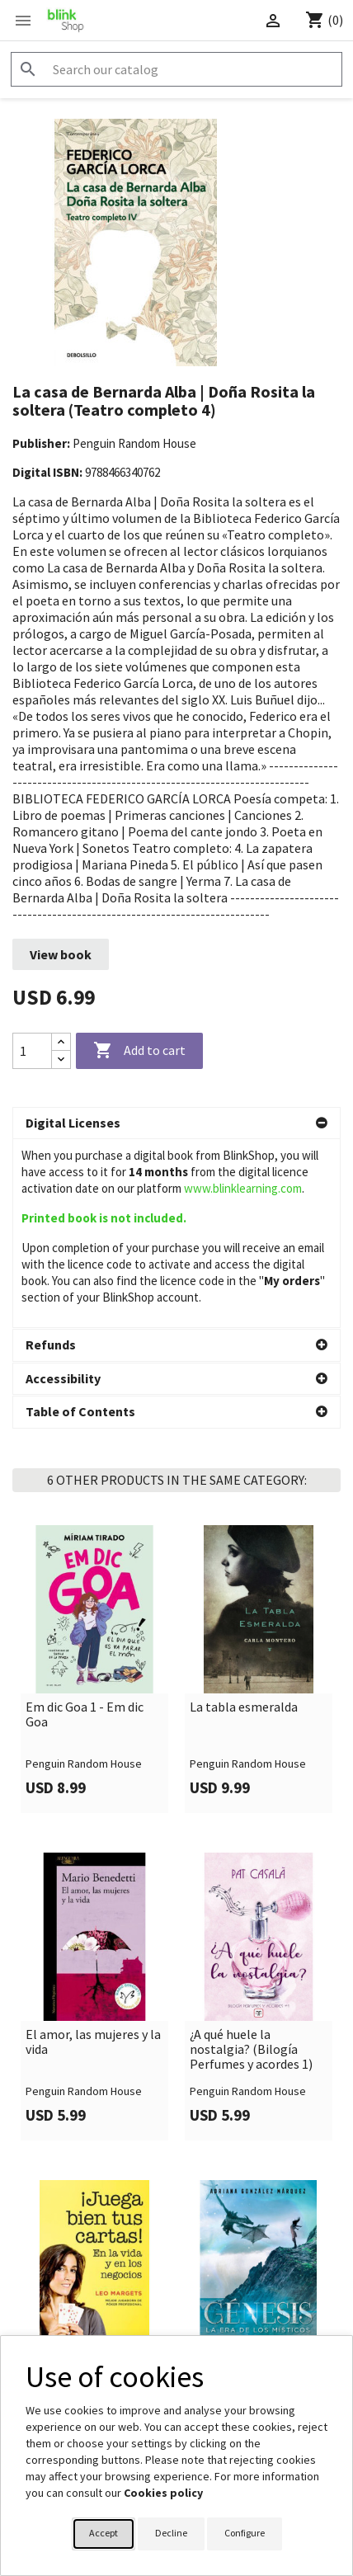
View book (61, 954)
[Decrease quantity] (61, 1059)
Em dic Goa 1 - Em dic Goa (85, 1525)
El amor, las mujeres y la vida (93, 1853)
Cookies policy (163, 2492)
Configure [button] (244, 2533)
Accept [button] (103, 2533)
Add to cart (139, 1051)
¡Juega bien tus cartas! (89, 2173)
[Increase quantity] (61, 1042)
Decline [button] (171, 2533)
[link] (94, 1480)
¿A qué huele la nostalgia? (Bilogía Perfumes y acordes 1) (251, 1860)
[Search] (176, 69)
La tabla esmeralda (244, 1518)
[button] (176, 1123)
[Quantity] (32, 1051)
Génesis (211, 2173)
